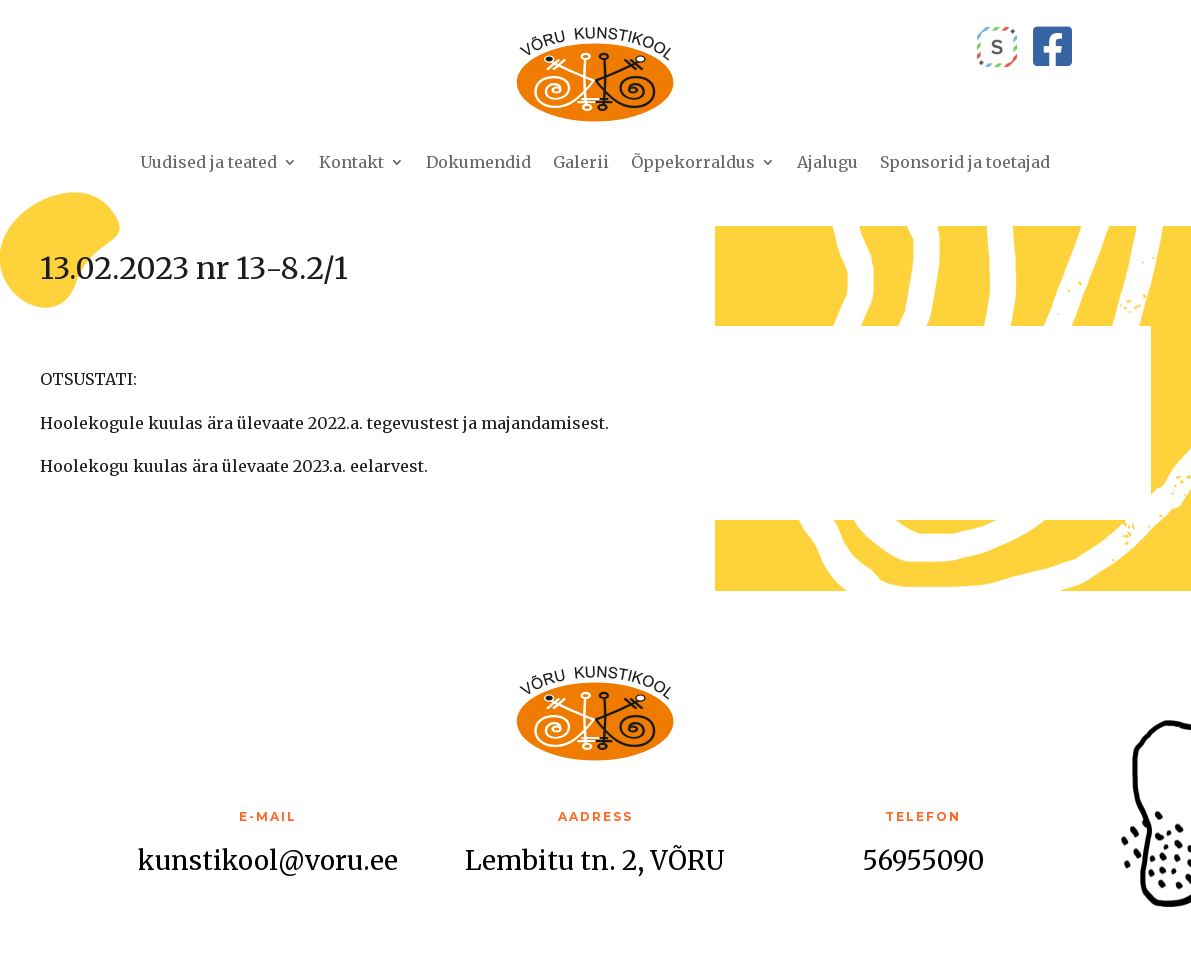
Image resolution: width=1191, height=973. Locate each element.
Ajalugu (827, 162)
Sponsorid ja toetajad (965, 162)
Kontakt (351, 162)
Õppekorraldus (693, 162)
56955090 (923, 860)
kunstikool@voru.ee (268, 860)
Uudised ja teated (208, 162)
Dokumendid (478, 162)
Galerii (581, 162)
